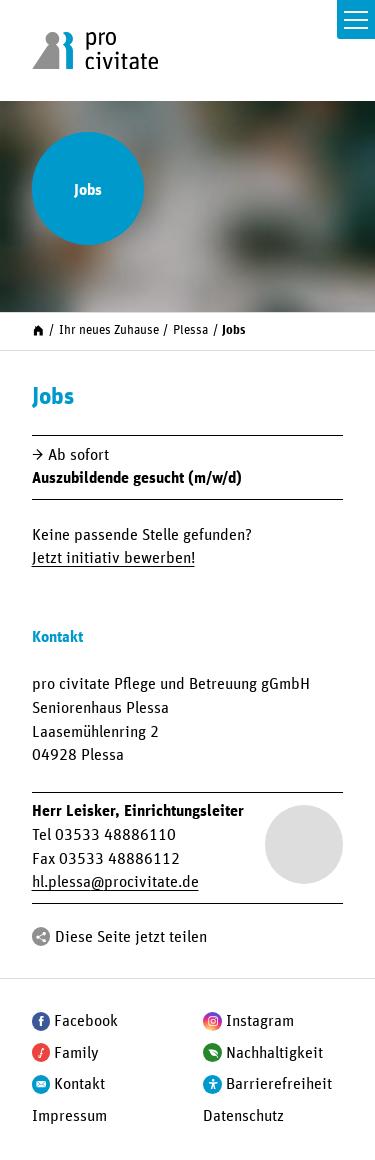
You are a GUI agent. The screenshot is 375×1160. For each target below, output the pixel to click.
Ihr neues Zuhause (109, 330)
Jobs (234, 330)
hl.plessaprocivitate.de (115, 882)
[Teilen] (41, 936)
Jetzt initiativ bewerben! (113, 558)
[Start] (38, 330)
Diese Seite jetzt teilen (131, 937)
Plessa (190, 330)
